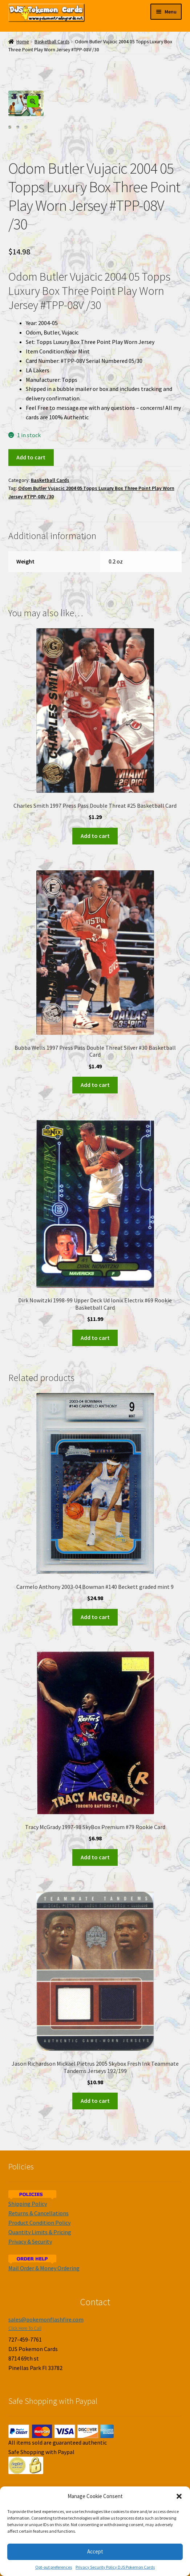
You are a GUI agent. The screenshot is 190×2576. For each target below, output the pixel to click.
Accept (95, 2551)
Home (22, 42)
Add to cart (30, 456)
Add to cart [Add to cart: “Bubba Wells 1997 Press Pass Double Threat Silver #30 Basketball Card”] (95, 1084)
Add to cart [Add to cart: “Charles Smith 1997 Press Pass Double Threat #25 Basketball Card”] (95, 835)
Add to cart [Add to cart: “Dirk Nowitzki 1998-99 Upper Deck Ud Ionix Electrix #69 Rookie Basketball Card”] (95, 1337)
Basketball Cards (52, 42)
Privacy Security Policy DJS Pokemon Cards (115, 2567)
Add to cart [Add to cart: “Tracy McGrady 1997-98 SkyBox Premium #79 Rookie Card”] (95, 1856)
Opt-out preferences (53, 2567)
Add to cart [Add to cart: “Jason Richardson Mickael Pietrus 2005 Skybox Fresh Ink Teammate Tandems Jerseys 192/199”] (95, 2100)
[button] (179, 2496)
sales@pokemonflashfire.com (46, 2319)
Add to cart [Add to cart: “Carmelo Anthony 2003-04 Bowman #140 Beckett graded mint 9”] (95, 1616)
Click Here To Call (24, 2328)
